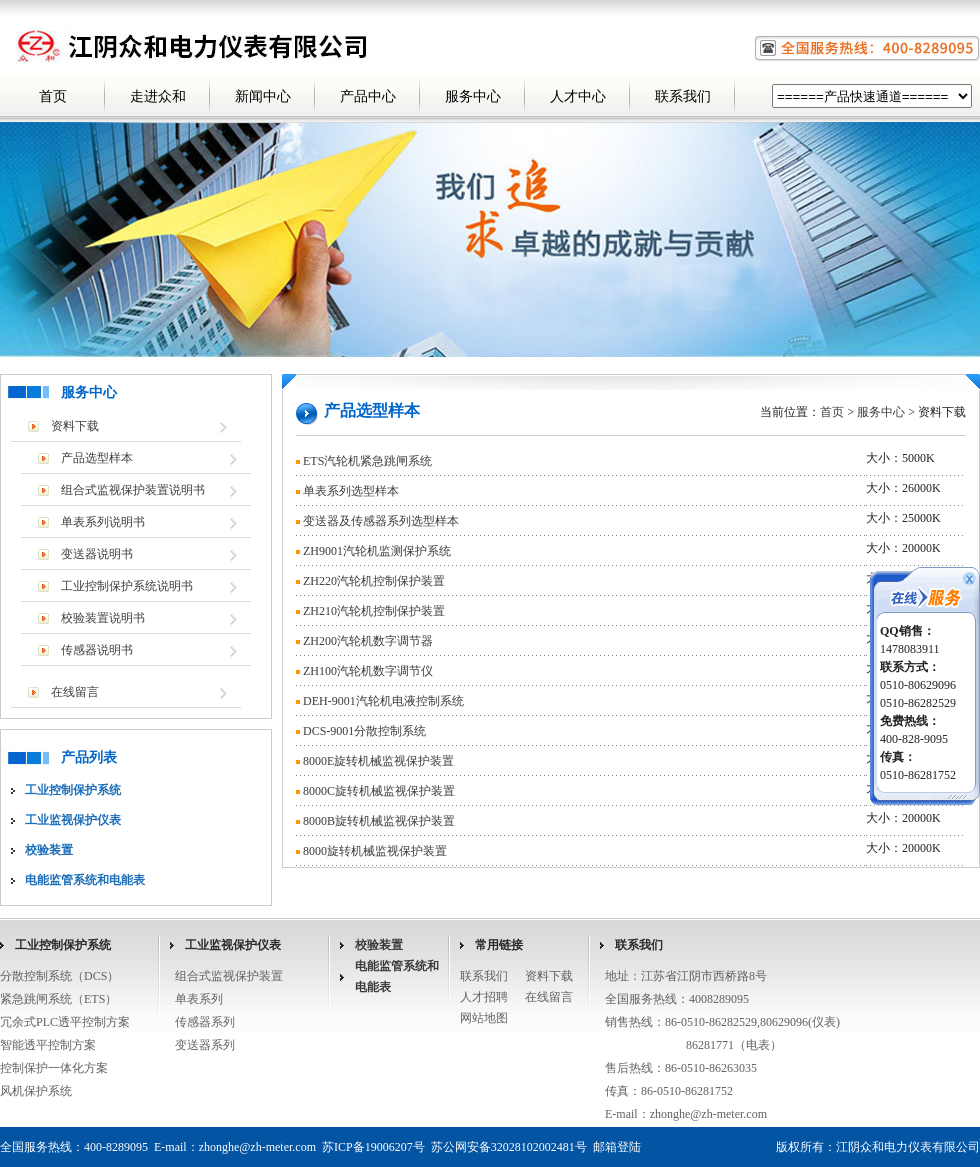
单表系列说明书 (103, 522)
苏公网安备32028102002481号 (509, 1147)
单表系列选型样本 (351, 491)
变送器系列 (205, 1045)
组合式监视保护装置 (229, 976)
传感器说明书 (97, 650)
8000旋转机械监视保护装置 (375, 851)
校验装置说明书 (103, 618)
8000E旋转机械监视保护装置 (378, 761)
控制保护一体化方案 (54, 1068)
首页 (53, 96)
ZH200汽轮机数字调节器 (368, 641)
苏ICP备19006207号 (373, 1147)
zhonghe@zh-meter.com (708, 1114)
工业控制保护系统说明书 (127, 586)
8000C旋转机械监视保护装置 (379, 791)
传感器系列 (205, 1022)
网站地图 (484, 1018)
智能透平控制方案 (48, 1045)
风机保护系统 (36, 1091)
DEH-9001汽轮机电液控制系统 (383, 701)
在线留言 (75, 692)
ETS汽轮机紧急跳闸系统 (367, 461)
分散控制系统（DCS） (59, 976)
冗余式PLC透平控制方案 (65, 1022)
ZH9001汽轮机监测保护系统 (377, 551)
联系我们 (683, 96)
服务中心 (473, 96)
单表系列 (199, 999)
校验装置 (379, 945)
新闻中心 (263, 96)
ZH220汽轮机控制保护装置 (374, 581)
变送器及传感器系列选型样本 (381, 521)
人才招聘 (484, 997)
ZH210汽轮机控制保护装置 (374, 611)
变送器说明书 (97, 554)
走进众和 (158, 96)
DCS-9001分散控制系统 (364, 731)
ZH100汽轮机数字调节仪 (368, 671)
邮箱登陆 (617, 1147)
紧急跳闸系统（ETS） (58, 999)
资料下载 (75, 426)
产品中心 (368, 96)
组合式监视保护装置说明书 (133, 490)
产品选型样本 (97, 458)
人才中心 (578, 96)
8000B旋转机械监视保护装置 (379, 821)
